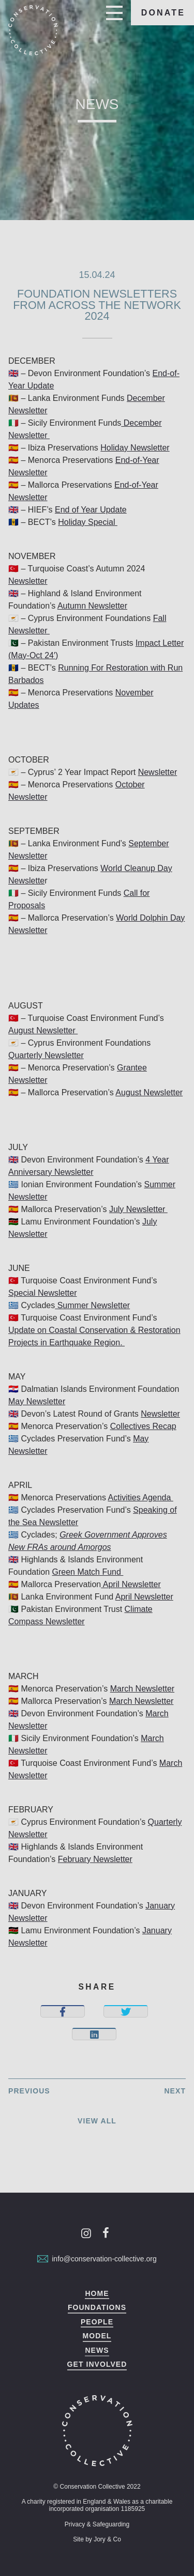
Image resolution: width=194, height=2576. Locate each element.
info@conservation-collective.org (97, 2259)
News (97, 2350)
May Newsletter (36, 1401)
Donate (163, 12)
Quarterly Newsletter (46, 1055)
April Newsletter (131, 1584)
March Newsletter (142, 1688)
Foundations (97, 2307)
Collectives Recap (143, 1426)
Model (97, 2336)
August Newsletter (43, 1030)
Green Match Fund (88, 1572)
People (97, 2322)
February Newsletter (95, 1859)
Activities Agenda (140, 1497)
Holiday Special (87, 522)
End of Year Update (91, 509)
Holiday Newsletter (134, 447)
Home (97, 2294)
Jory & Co (107, 2539)
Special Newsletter (42, 1293)
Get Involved (97, 2364)
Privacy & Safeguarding (97, 2524)
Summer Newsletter (92, 1305)
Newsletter (28, 581)
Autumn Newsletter (92, 605)
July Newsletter (138, 1209)
